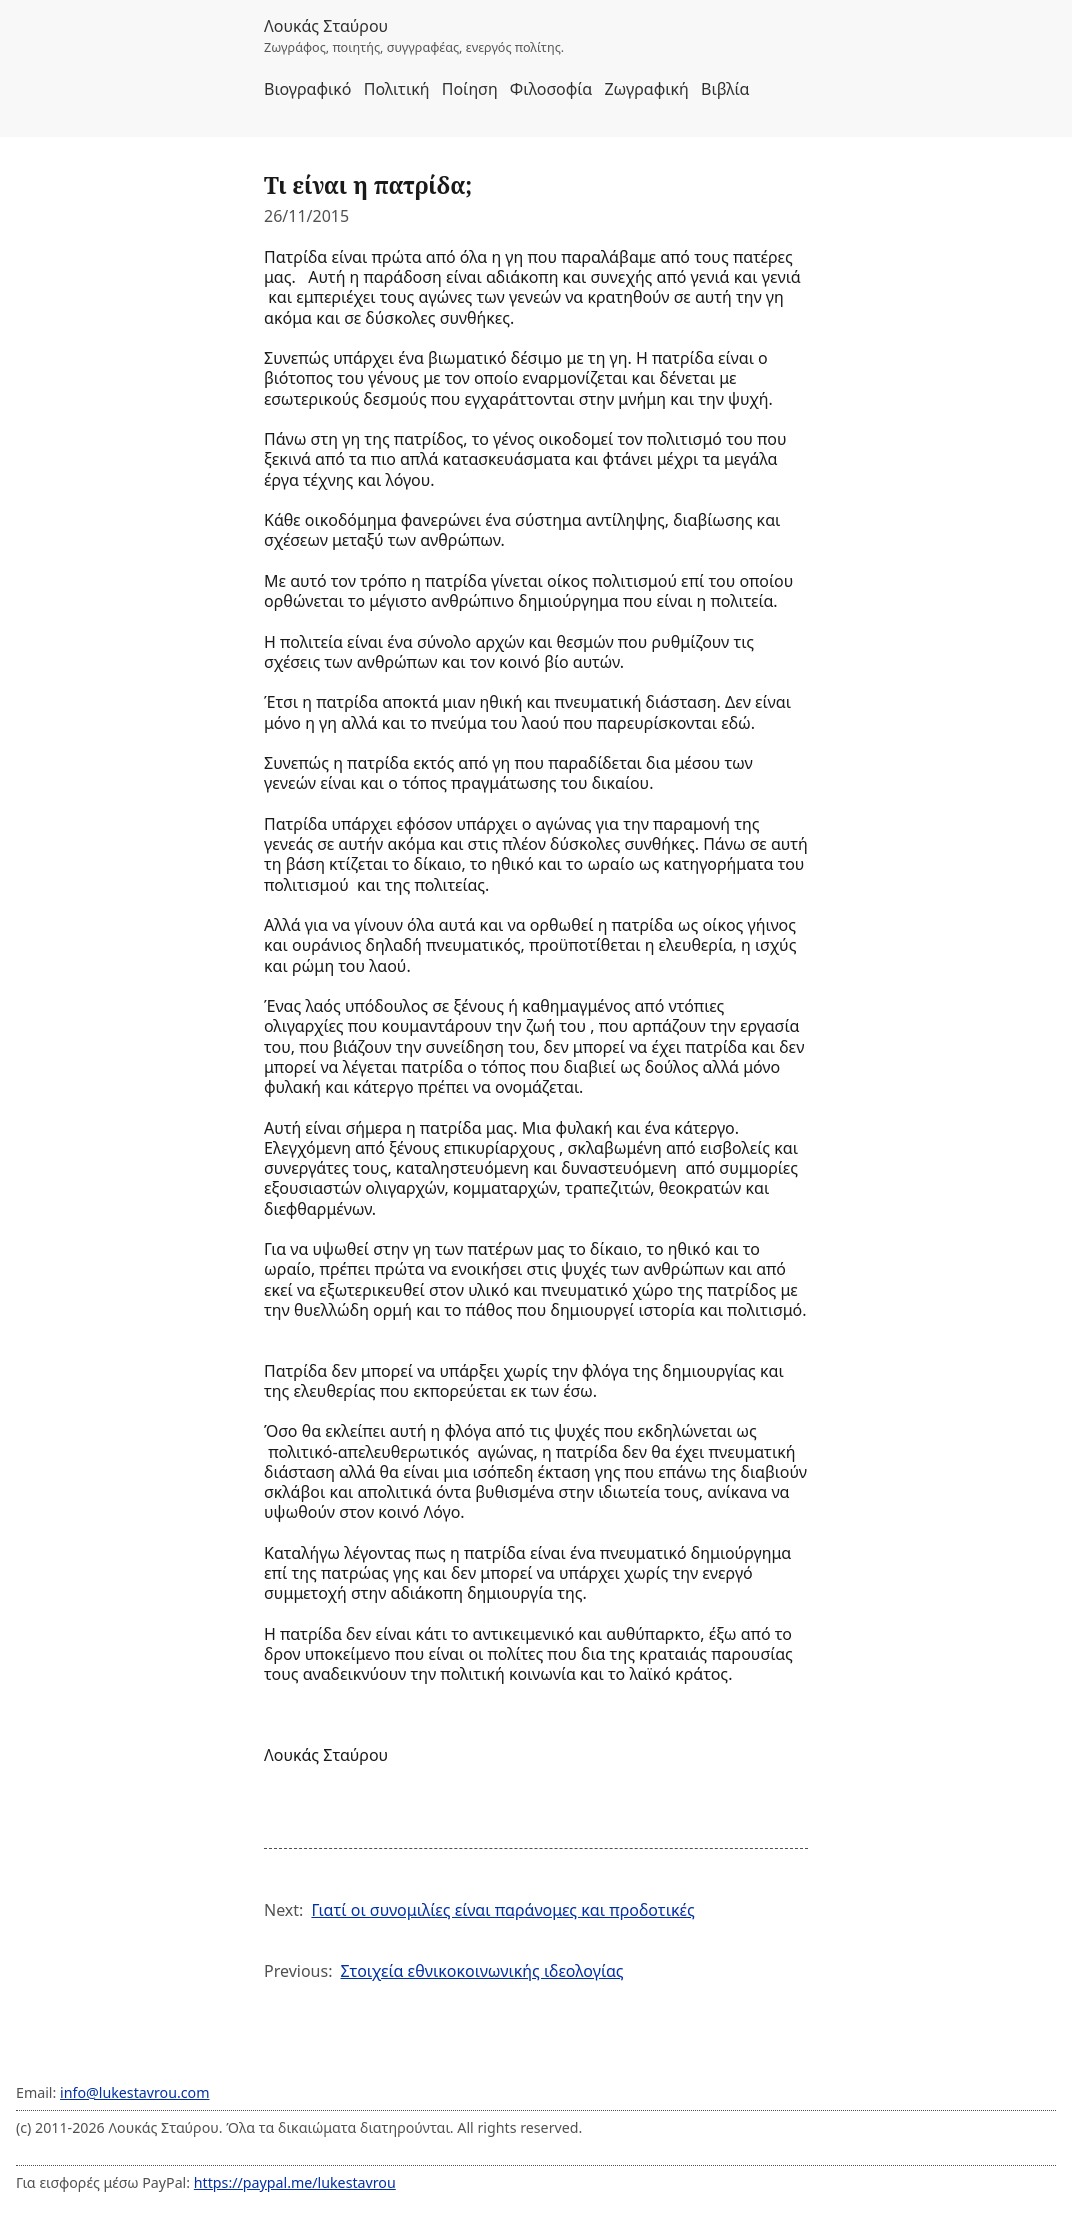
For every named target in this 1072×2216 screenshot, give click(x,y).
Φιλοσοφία (551, 89)
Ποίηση (470, 89)
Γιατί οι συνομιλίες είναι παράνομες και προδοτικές (502, 1910)
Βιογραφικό (308, 89)
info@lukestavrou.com (134, 2092)
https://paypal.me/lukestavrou (295, 2182)
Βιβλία (725, 89)
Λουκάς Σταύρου (326, 26)
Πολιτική (397, 89)
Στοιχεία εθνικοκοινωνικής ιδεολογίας (481, 1971)
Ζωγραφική (646, 89)
